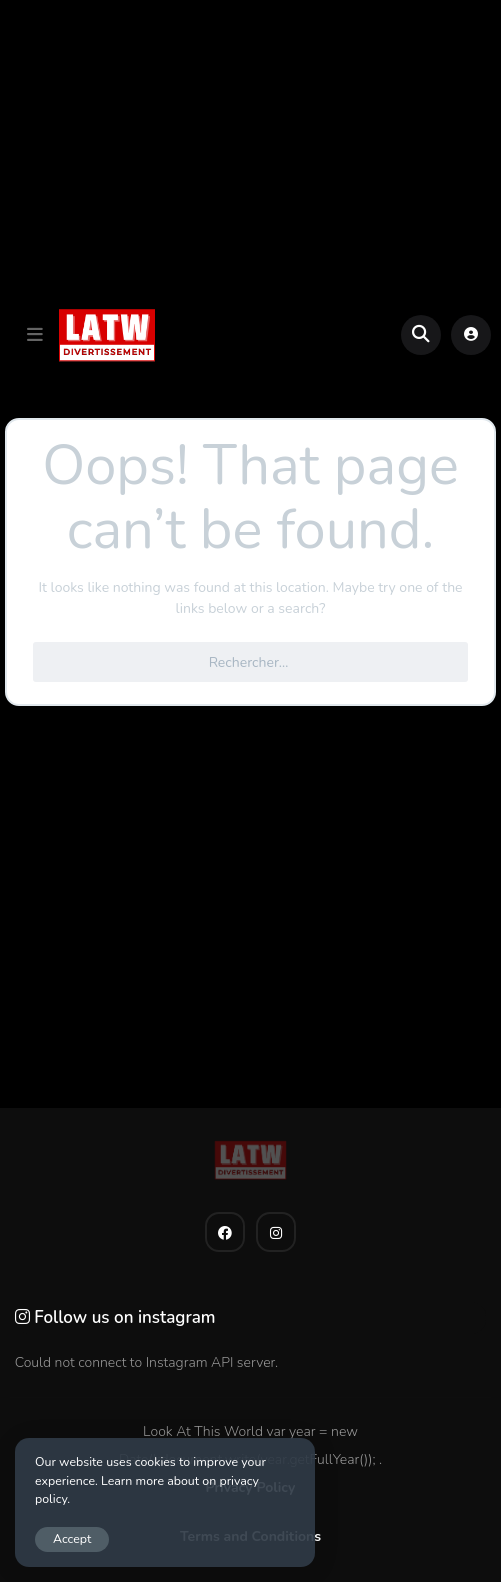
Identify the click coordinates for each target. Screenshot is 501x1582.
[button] (35, 335)
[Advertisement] (250, 151)
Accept (72, 1538)
